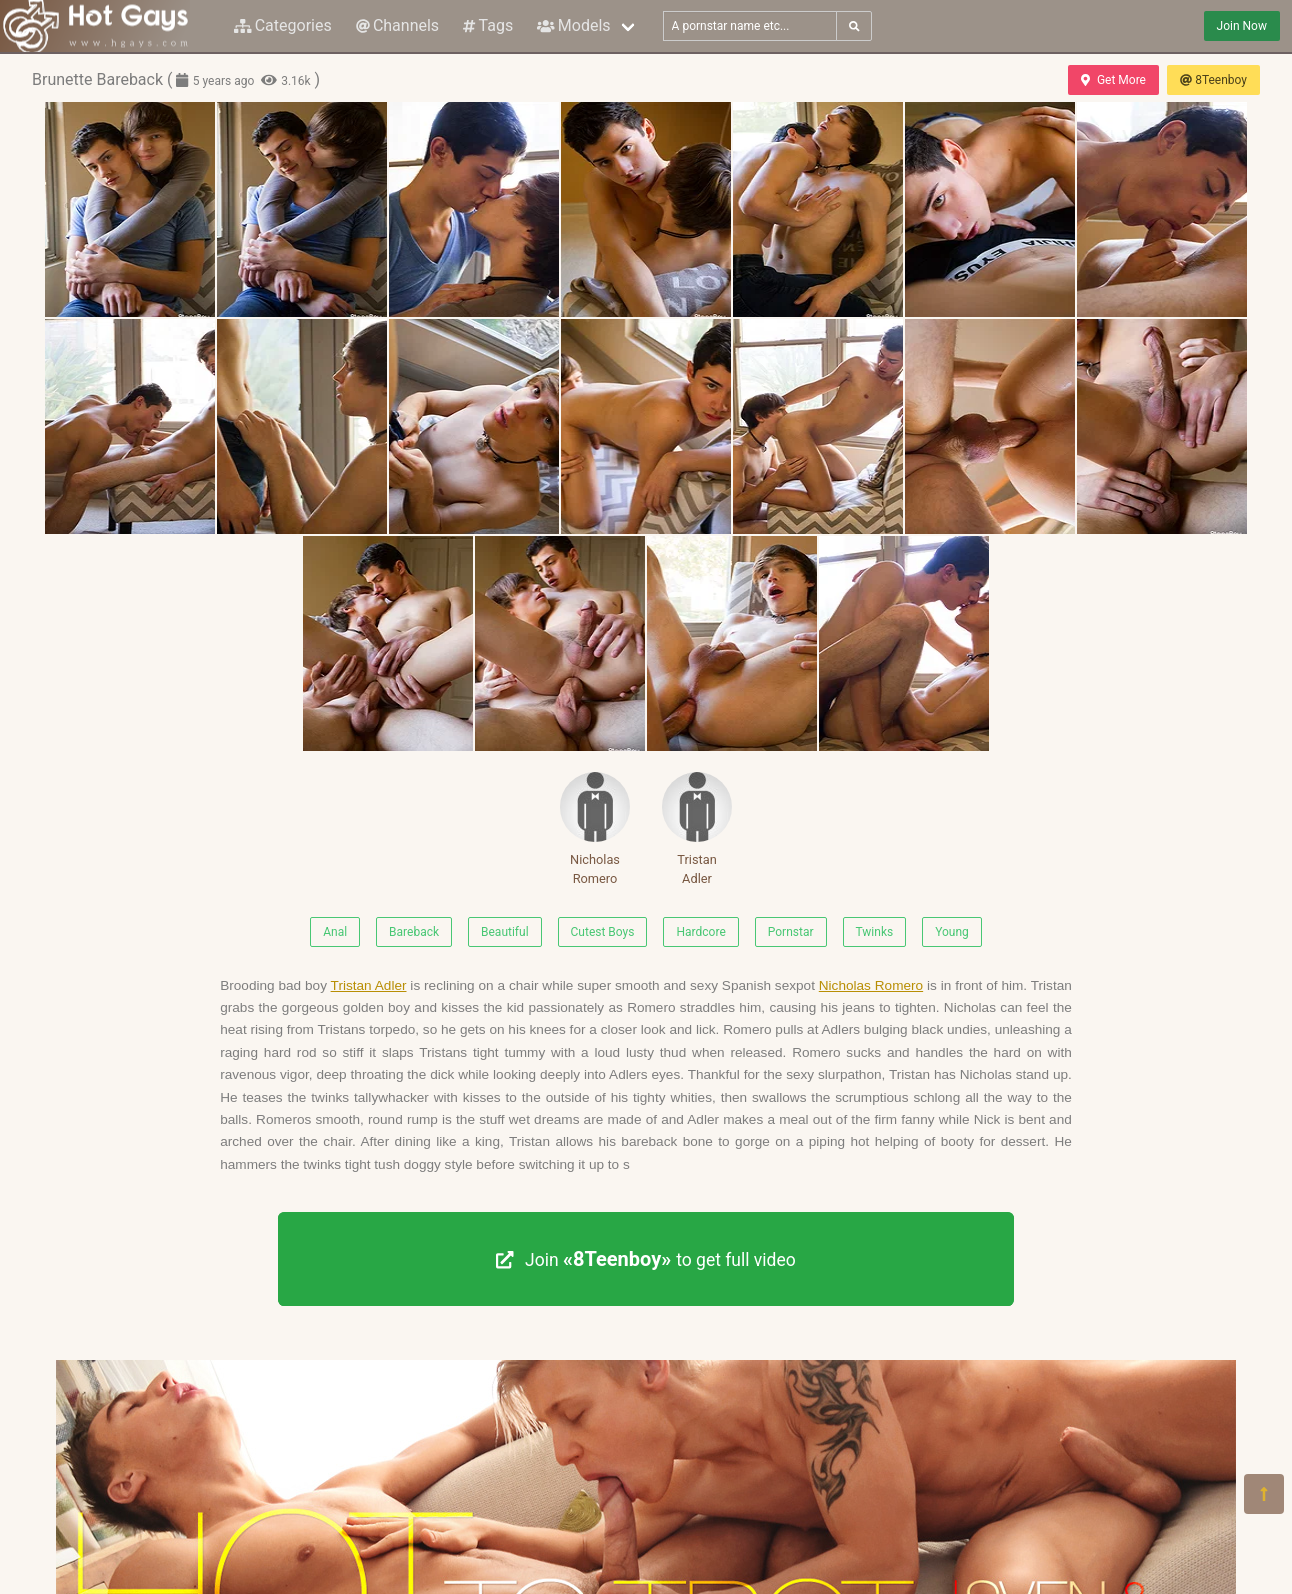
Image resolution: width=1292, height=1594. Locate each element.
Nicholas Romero (595, 829)
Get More (1113, 80)
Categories (283, 25)
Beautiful (505, 932)
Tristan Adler (697, 829)
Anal (335, 932)
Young (952, 932)
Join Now (1242, 26)
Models (573, 25)
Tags (488, 25)
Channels (397, 25)
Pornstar (791, 932)
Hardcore (700, 932)
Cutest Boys (603, 932)
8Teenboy (1213, 80)
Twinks (875, 932)
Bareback (414, 932)
